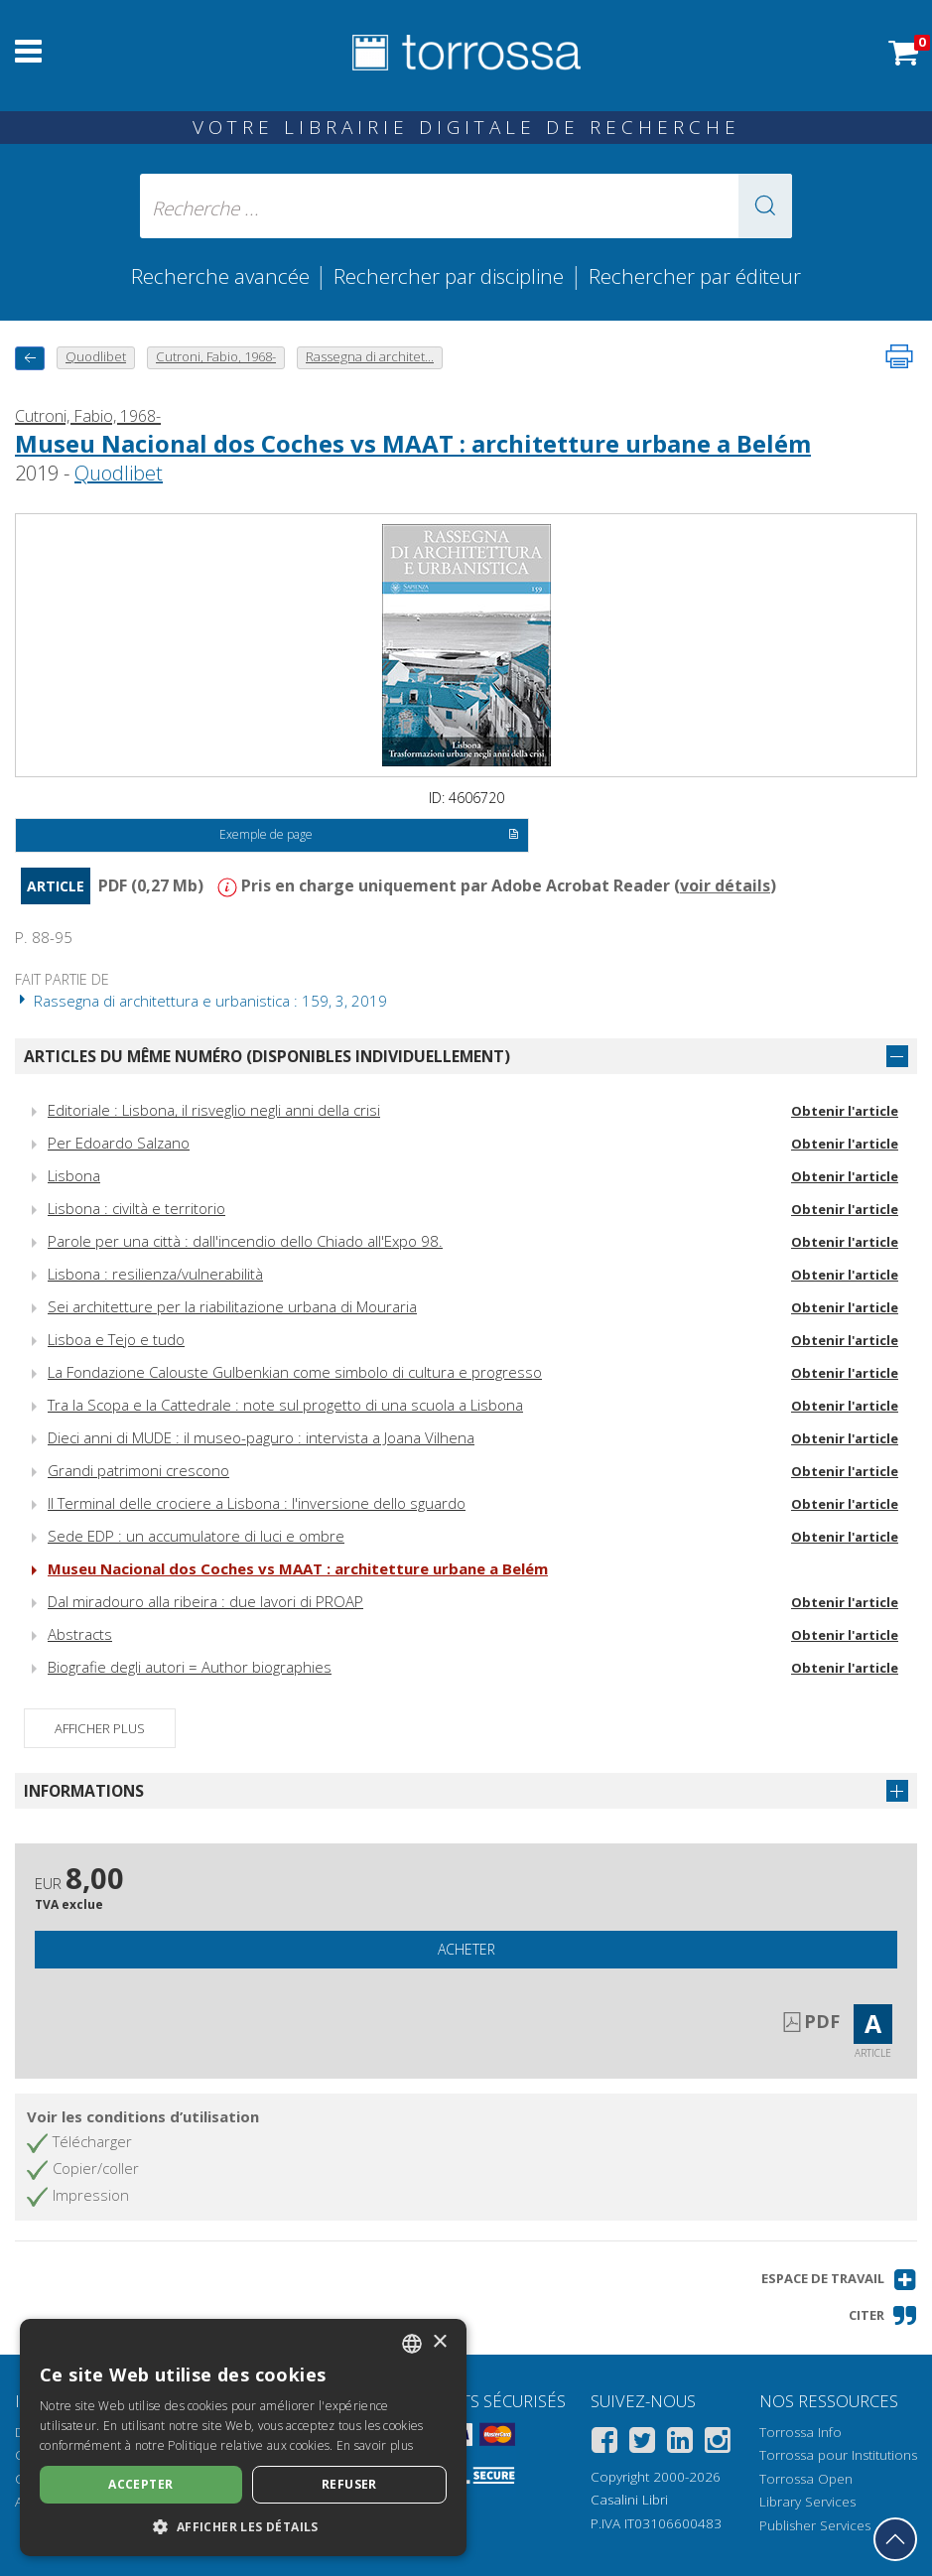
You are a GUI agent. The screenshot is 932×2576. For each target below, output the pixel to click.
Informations (84, 1791)
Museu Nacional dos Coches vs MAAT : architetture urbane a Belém (413, 443)
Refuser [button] (349, 2484)
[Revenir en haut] (895, 2539)
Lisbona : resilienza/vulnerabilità (155, 1274)
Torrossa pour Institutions (838, 2455)
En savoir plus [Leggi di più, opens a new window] (374, 2445)
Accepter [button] (140, 2484)
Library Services (807, 2501)
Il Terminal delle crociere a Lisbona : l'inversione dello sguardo (257, 1503)
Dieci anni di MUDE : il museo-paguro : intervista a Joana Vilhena (261, 1437)
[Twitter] (642, 2443)
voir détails (725, 885)
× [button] (439, 2342)
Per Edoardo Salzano (119, 1142)
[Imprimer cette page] (899, 356)
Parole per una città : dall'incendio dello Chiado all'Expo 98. (245, 1241)
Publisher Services (814, 2525)
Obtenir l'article (844, 1111)
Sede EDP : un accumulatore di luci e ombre (196, 1536)
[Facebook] (604, 2443)
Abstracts (80, 1634)
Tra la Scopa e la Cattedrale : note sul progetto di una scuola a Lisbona (285, 1405)
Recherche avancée (223, 276)
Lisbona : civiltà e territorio (136, 1208)
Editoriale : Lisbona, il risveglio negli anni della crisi (214, 1110)
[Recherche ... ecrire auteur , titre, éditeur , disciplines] (466, 206)
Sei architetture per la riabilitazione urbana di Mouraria (232, 1306)
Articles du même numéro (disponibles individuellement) (267, 1056)
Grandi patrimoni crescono (138, 1470)
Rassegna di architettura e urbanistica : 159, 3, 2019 (201, 1001)
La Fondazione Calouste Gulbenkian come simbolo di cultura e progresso (295, 1372)
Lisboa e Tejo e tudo (116, 1339)
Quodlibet (118, 473)
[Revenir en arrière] (30, 357)
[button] (765, 206)
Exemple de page (369, 836)
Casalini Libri (629, 2499)
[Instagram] (717, 2443)
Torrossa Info (800, 2432)
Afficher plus (100, 1728)
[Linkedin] (680, 2443)
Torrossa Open (806, 2479)
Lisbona (74, 1175)
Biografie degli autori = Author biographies (190, 1667)
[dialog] (243, 2437)
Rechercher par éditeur (695, 276)
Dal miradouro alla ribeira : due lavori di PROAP (205, 1601)
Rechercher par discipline (448, 276)
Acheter (466, 1949)
